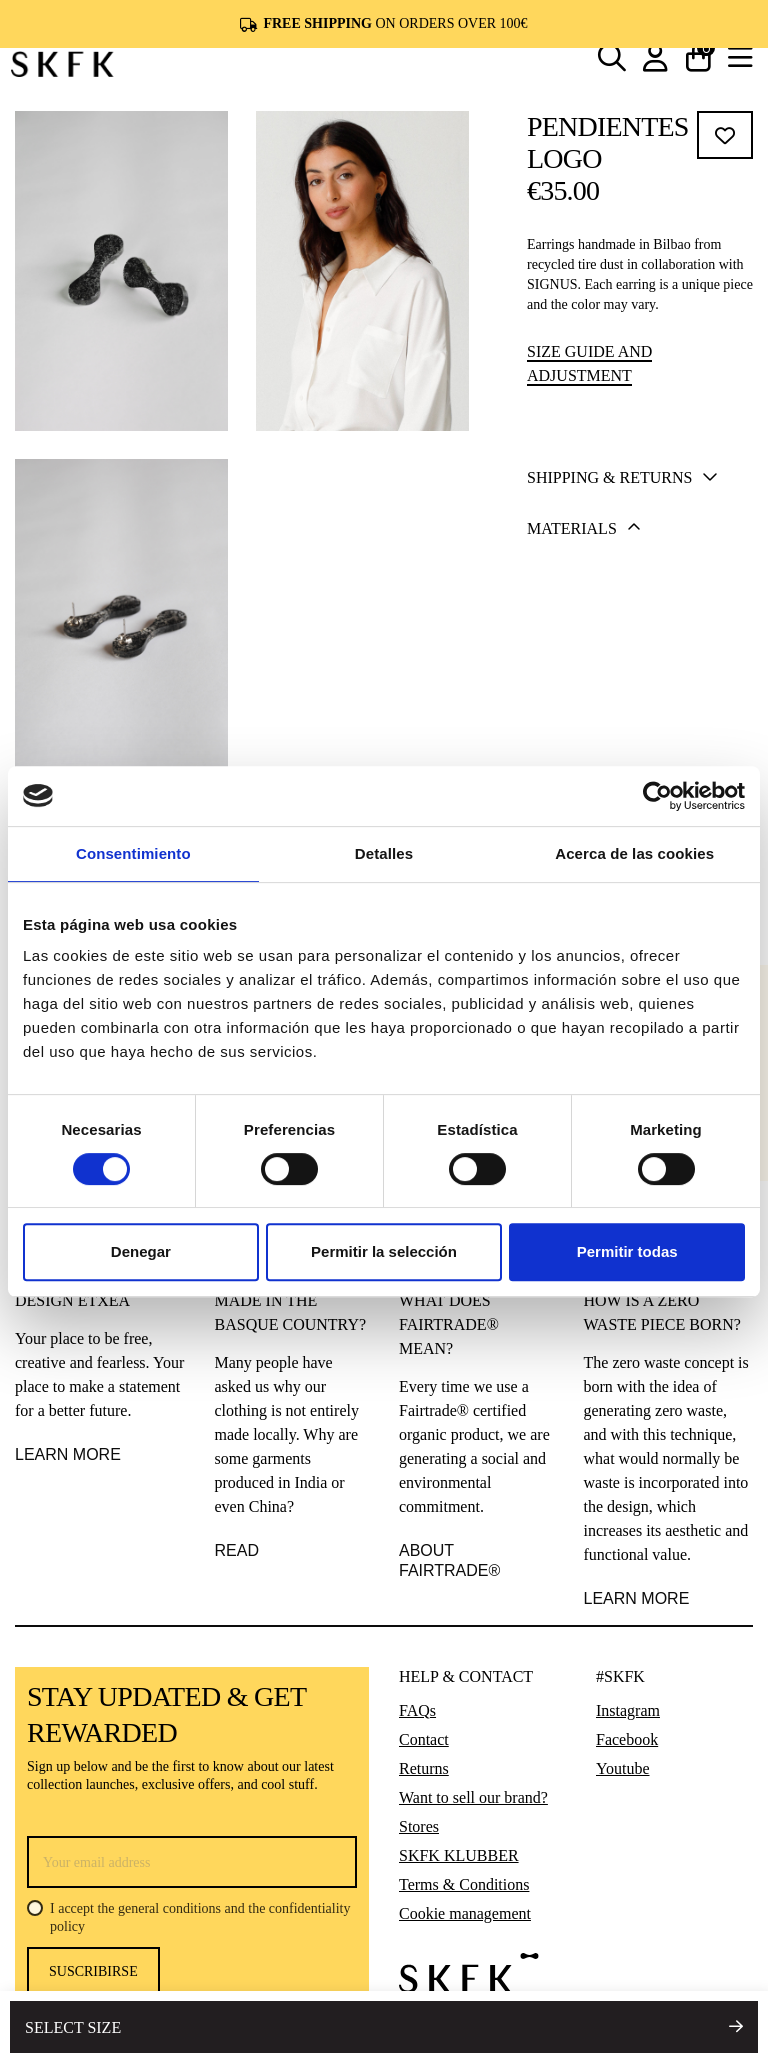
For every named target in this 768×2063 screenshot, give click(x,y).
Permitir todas (627, 1251)
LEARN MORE (68, 1454)
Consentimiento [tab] (133, 853)
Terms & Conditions (464, 1884)
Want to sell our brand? (473, 1797)
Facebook (627, 1739)
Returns (424, 1768)
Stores (419, 1826)
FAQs (417, 1710)
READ (237, 1550)
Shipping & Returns (622, 478)
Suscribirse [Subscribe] (93, 1971)
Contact (424, 1739)
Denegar (141, 1251)
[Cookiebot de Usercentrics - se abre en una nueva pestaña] (657, 796)
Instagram (628, 1710)
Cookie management (465, 1913)
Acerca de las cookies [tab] (634, 853)
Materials (584, 529)
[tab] (633, 478)
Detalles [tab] (384, 853)
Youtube (623, 1768)
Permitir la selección (384, 1251)
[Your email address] (192, 1862)
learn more (637, 1598)
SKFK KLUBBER (459, 1855)
